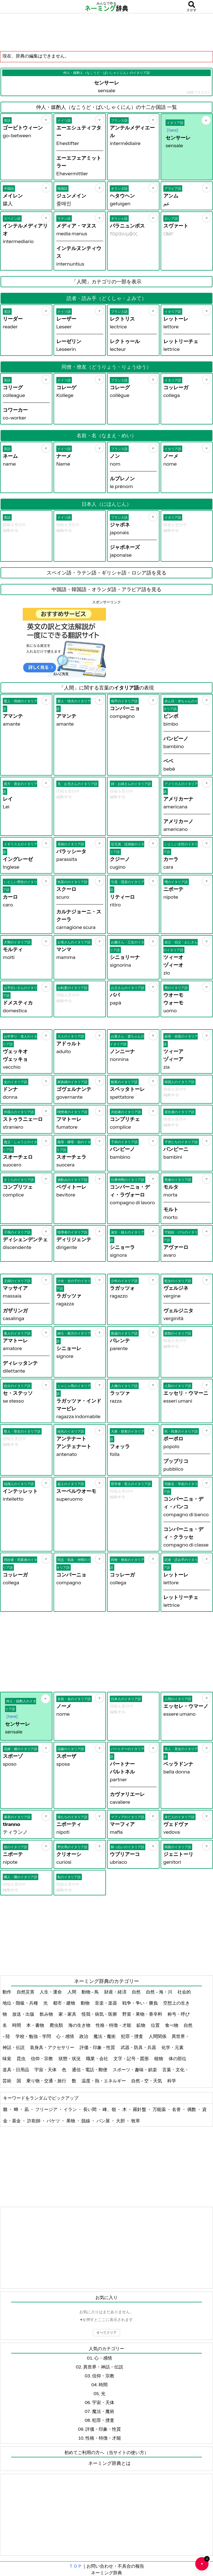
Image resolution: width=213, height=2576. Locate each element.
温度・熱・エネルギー (104, 2080)
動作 (7, 1992)
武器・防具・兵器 (139, 2047)
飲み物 (47, 2014)
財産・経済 (115, 1992)
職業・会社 (97, 2058)
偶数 (192, 2109)
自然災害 (26, 1992)
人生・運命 (51, 1992)
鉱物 (141, 2025)
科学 (172, 2080)
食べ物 (172, 2025)
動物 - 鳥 (91, 1992)
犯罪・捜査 (132, 2036)
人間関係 (158, 2036)
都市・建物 (64, 2003)
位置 (156, 2025)
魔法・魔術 (104, 2036)
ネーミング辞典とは (109, 2463)
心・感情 (65, 2036)
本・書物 (35, 2025)
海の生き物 (79, 2025)
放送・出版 (23, 2014)
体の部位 (178, 2058)
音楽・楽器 (106, 2003)
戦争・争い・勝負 (140, 2003)
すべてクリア (106, 2332)
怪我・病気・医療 (100, 2014)
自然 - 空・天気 (147, 2080)
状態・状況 (70, 2058)
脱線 (86, 2120)
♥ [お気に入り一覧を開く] (205, 2561)
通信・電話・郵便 (90, 2069)
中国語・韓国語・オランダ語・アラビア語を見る (106, 589)
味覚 (7, 2058)
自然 (136, 1992)
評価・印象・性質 (98, 2047)
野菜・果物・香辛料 (142, 2014)
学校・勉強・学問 (34, 2036)
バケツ (54, 2120)
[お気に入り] (46, 119)
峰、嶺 (110, 2109)
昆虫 (21, 2058)
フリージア (46, 2109)
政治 (84, 2036)
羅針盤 (140, 2109)
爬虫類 (57, 2025)
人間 (72, 1992)
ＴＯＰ (75, 2566)
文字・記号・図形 (131, 2058)
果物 (71, 2120)
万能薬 (160, 2109)
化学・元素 (172, 2047)
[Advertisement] (106, 31)
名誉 (177, 2109)
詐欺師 (34, 2120)
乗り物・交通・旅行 (46, 2080)
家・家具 (68, 2014)
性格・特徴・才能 (114, 2025)
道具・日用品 (16, 2069)
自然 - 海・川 (159, 1992)
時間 (17, 2025)
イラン (71, 2109)
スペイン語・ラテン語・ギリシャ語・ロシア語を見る (106, 573)
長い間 (90, 2109)
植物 (159, 2058)
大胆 (121, 2120)
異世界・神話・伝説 (103, 2367)
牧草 (135, 2120)
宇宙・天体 (45, 2069)
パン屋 (104, 2120)
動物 (85, 2003)
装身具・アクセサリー (52, 2047)
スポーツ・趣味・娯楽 (135, 2069)
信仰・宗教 (42, 2058)
